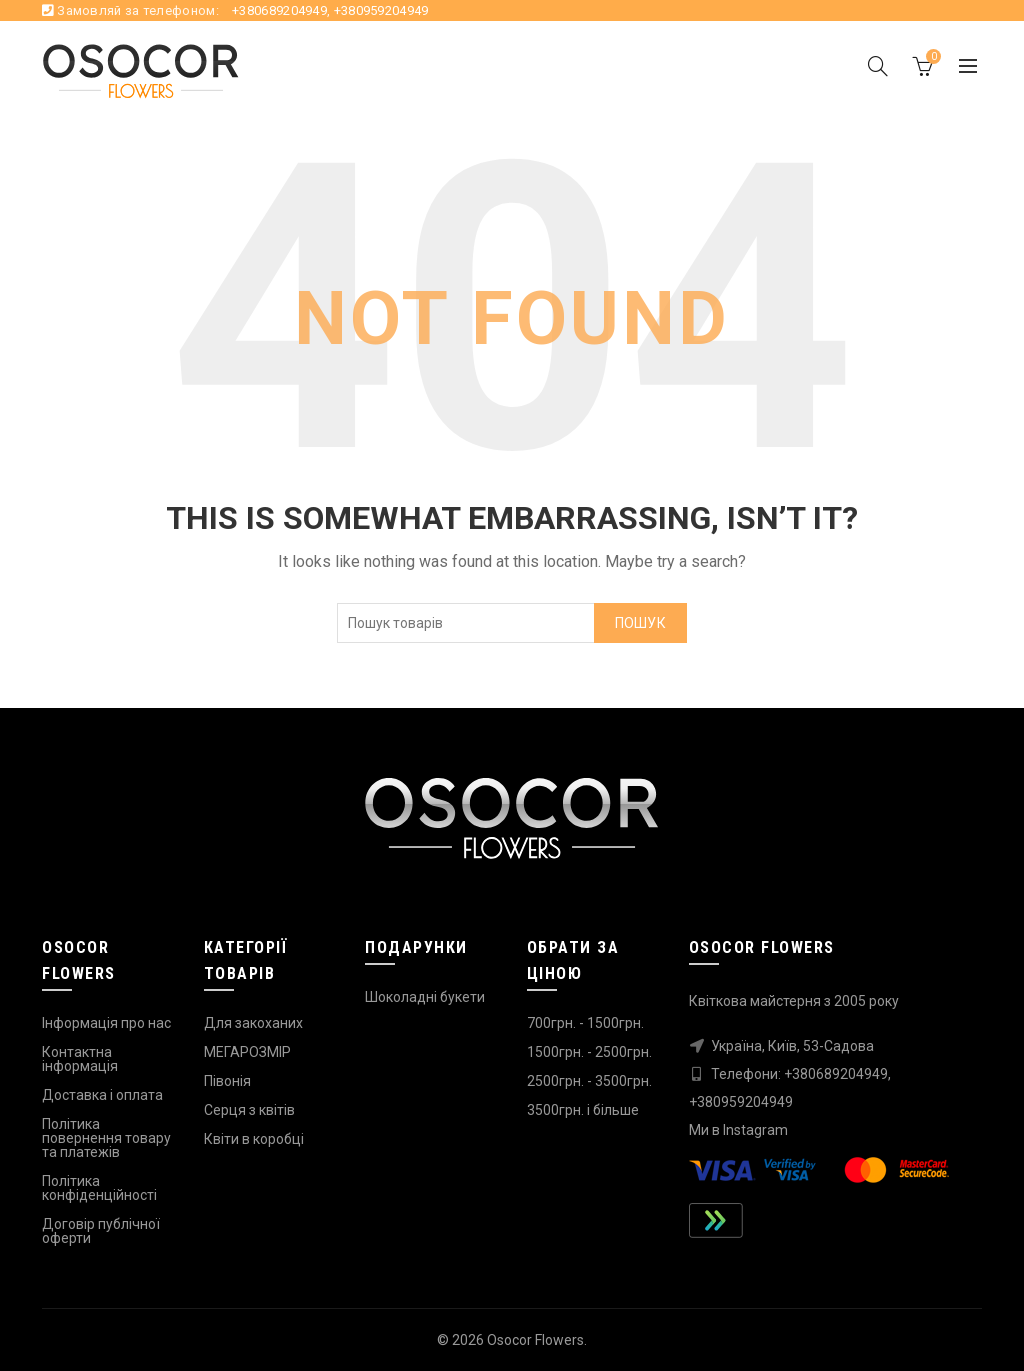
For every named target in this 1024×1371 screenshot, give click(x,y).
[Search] (878, 68)
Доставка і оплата (102, 1095)
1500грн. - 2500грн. (589, 1052)
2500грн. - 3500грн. (589, 1081)
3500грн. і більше (583, 1110)
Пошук (641, 628)
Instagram (755, 1130)
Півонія (227, 1081)
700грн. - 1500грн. (585, 1023)
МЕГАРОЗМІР (247, 1052)
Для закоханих (253, 1023)
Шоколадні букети (425, 997)
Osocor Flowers (535, 1340)
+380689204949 (279, 10)
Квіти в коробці (254, 1139)
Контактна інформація (80, 1059)
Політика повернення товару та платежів (106, 1138)
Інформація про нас (106, 1023)
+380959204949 (381, 10)
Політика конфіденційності (99, 1188)
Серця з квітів (249, 1110)
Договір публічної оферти (101, 1231)
